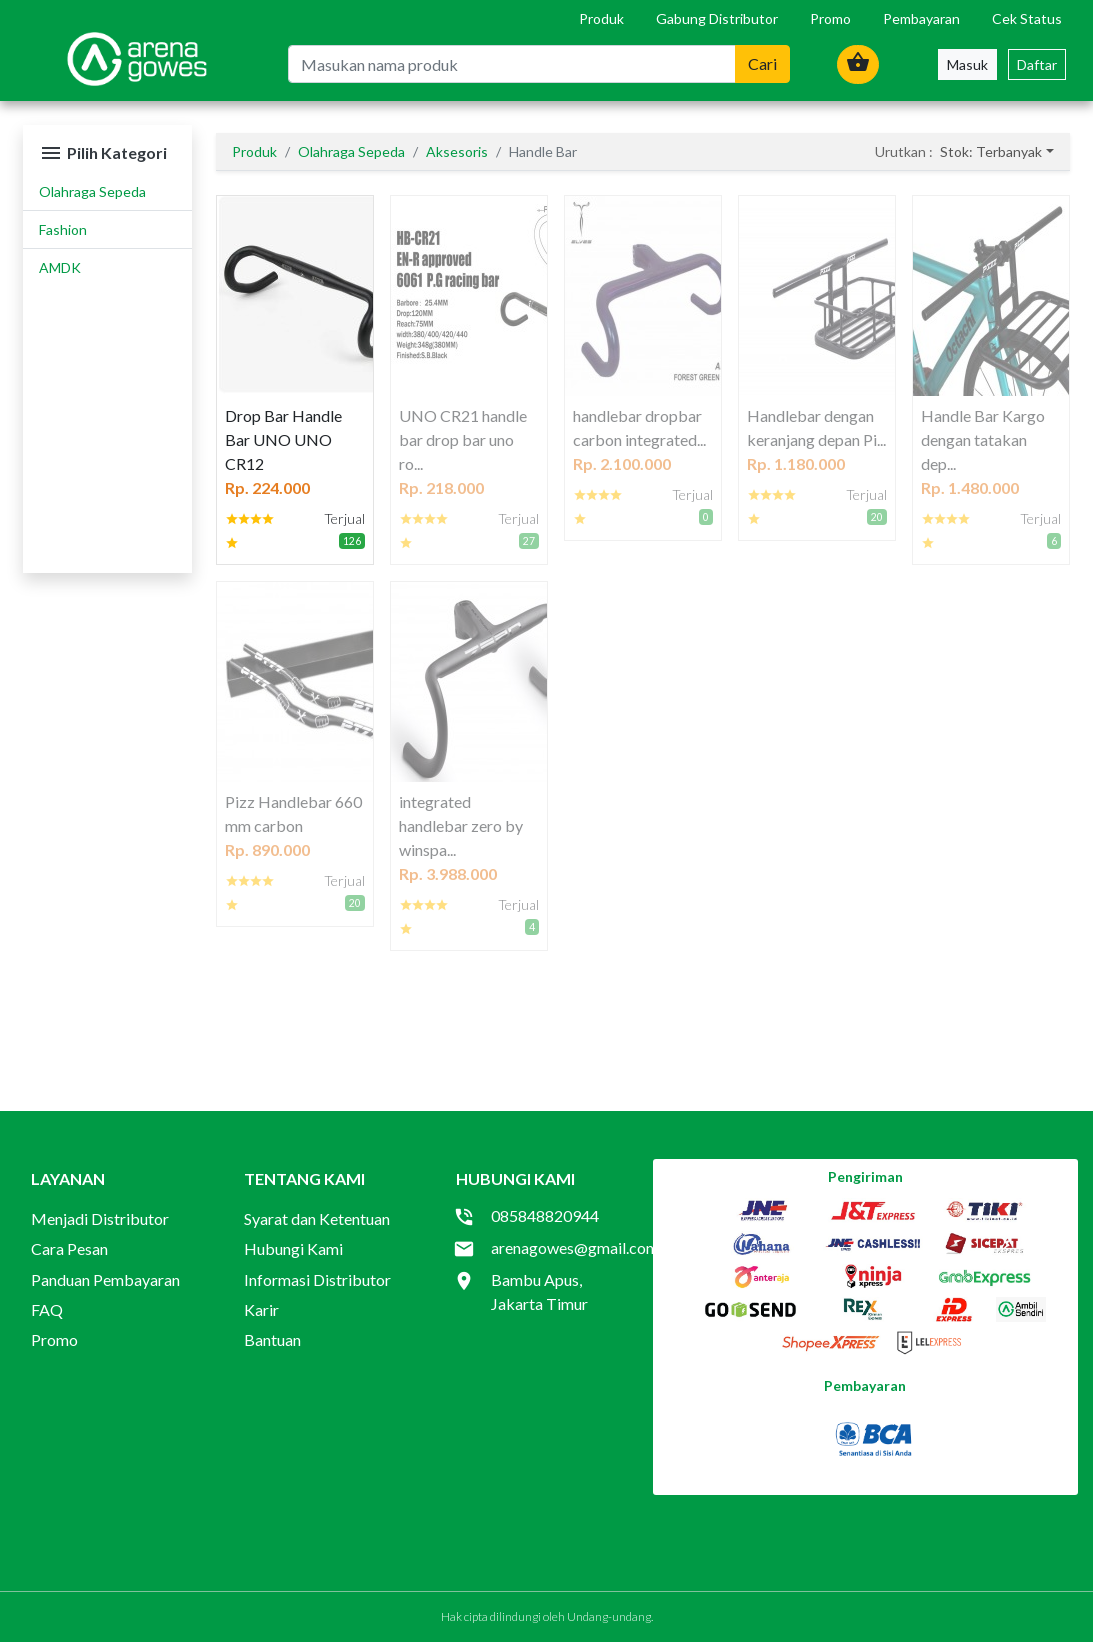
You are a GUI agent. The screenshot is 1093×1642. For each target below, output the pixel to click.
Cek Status (1027, 18)
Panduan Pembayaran (105, 1279)
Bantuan (272, 1339)
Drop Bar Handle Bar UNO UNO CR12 (283, 439)
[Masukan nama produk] (511, 64)
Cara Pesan (69, 1248)
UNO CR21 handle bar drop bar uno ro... (463, 439)
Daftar (1037, 64)
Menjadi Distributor (100, 1218)
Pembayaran (921, 18)
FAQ (47, 1309)
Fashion (63, 229)
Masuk (967, 64)
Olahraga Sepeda (92, 191)
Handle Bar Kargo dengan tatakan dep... (983, 439)
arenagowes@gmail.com (575, 1247)
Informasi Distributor (317, 1279)
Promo (830, 18)
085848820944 (545, 1215)
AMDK (60, 267)
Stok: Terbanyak (991, 151)
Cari (762, 63)
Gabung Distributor (717, 18)
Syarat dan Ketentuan (317, 1218)
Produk (601, 18)
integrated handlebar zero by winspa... (461, 825)
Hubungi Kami (293, 1248)
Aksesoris (457, 151)
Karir (261, 1309)
